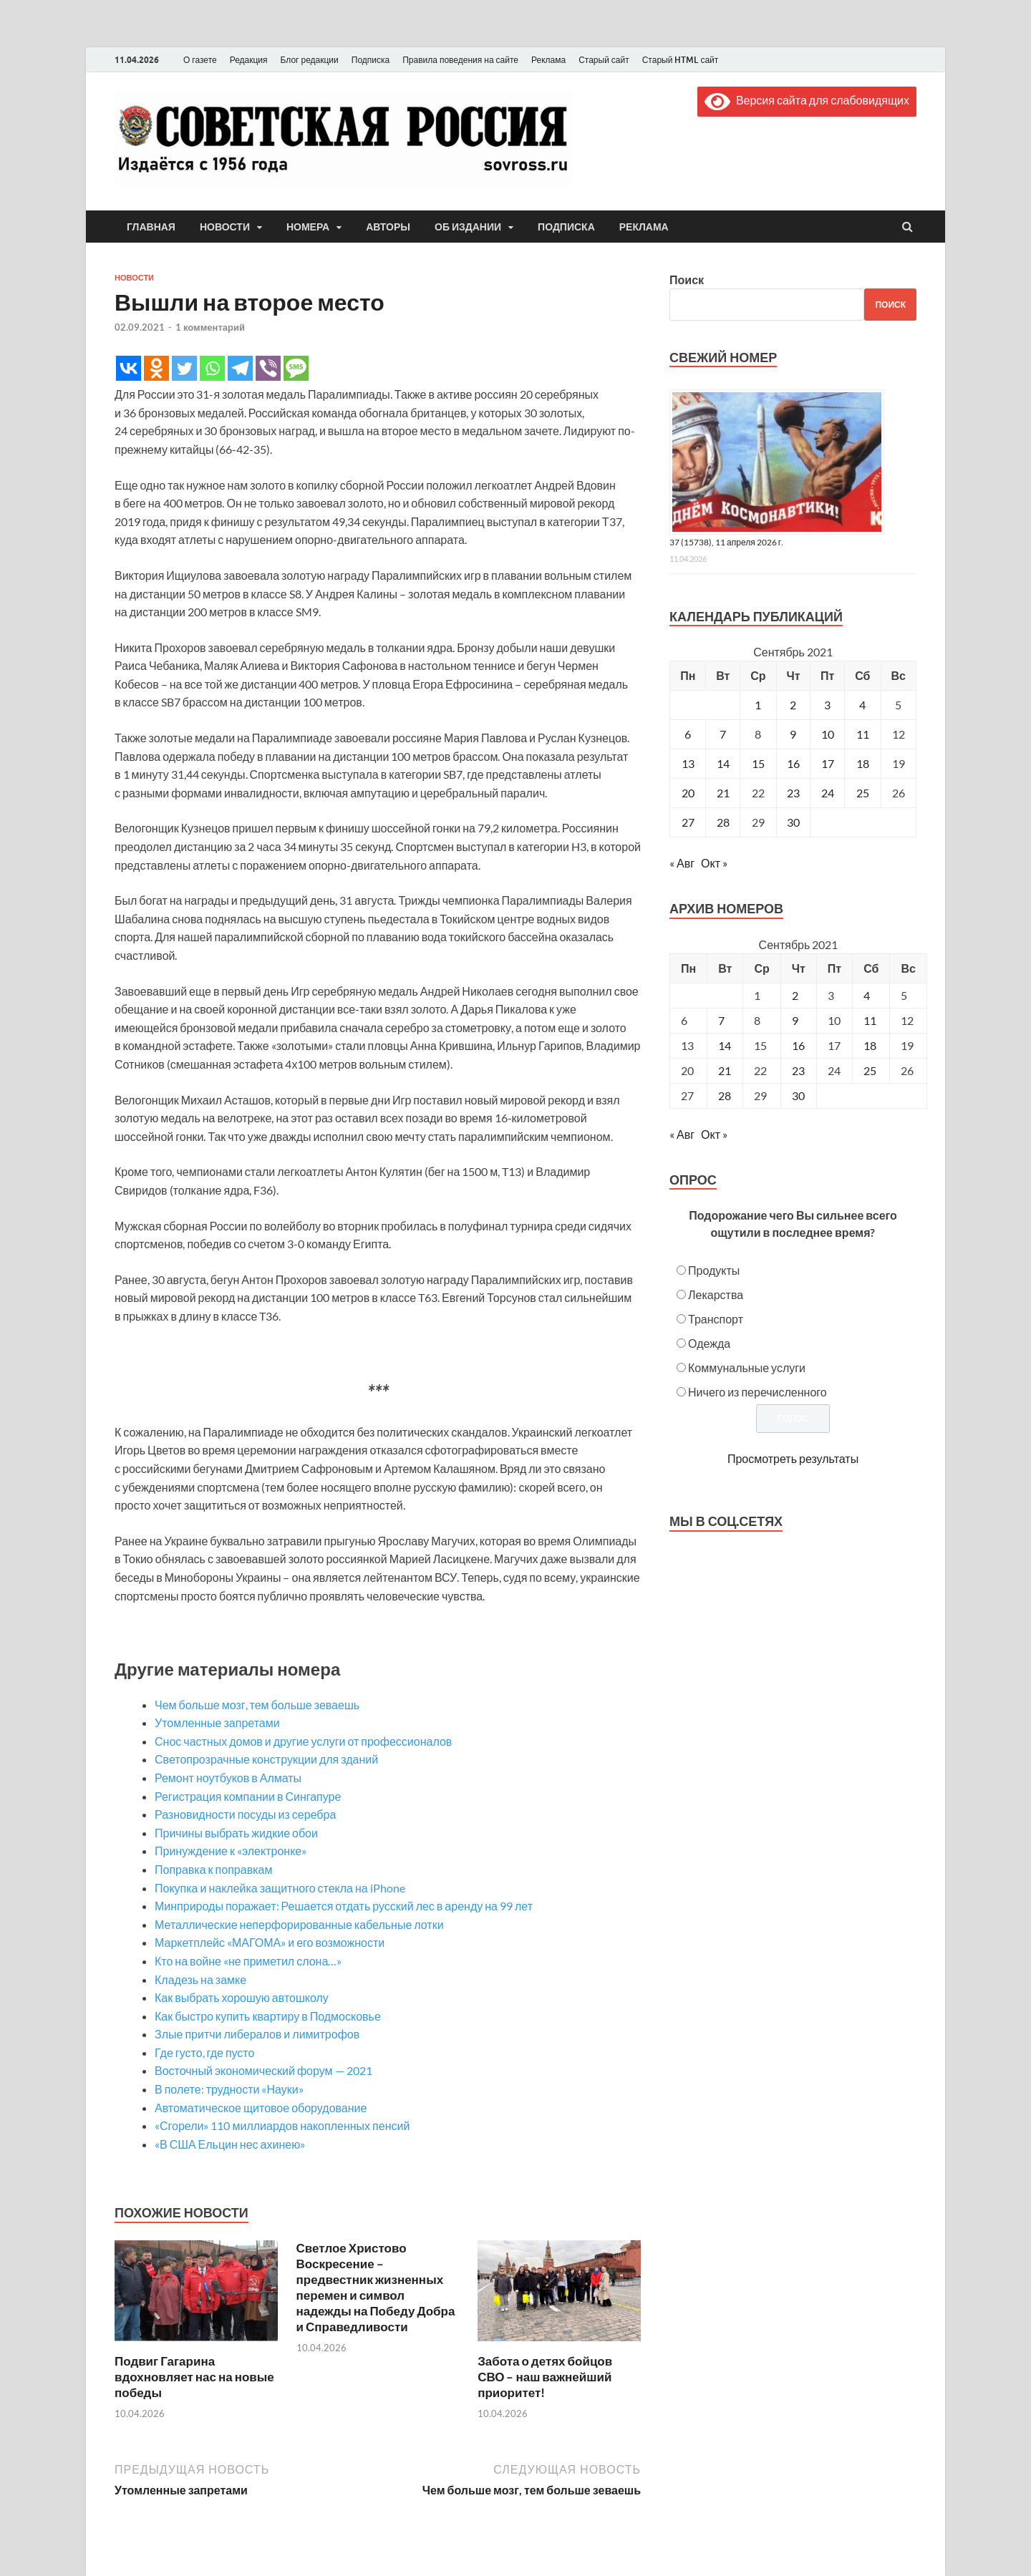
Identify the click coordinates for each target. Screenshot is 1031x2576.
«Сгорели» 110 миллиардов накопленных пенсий (282, 2125)
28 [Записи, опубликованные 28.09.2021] (723, 822)
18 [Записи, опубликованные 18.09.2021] (862, 763)
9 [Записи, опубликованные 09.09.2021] (793, 734)
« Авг (681, 863)
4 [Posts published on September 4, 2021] (866, 995)
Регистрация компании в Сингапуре (248, 1796)
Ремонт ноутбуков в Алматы (228, 1777)
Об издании (468, 227)
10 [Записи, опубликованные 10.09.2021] (827, 734)
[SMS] (296, 368)
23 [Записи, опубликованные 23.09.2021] (793, 792)
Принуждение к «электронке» (230, 1850)
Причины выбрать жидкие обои (236, 1832)
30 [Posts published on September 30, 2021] (798, 1095)
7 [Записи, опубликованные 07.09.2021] (723, 734)
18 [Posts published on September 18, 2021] (869, 1045)
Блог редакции (310, 59)
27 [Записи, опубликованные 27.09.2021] (688, 822)
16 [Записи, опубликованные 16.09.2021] (793, 763)
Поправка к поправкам (213, 1869)
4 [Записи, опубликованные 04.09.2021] (862, 704)
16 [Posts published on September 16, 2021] (798, 1045)
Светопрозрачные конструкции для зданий (266, 1759)
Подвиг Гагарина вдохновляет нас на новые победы (194, 2376)
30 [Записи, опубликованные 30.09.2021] (793, 822)
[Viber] (268, 368)
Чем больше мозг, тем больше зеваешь (257, 1704)
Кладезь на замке (200, 1979)
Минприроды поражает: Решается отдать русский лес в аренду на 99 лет (344, 1905)
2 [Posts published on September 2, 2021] (795, 995)
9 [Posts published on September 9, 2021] (795, 1020)
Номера (307, 227)
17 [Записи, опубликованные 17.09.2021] (827, 763)
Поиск (686, 279)
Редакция (249, 59)
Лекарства (715, 1294)
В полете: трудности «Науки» (229, 2089)
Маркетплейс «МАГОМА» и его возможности (269, 1942)
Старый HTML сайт (680, 59)
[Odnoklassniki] (156, 368)
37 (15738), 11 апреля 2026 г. (726, 542)
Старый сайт (604, 59)
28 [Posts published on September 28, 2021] (724, 1095)
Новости (225, 227)
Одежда (709, 1343)
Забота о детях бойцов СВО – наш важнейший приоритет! (545, 2376)
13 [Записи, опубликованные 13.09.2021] (688, 763)
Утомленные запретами (217, 1722)
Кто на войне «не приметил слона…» (248, 1961)
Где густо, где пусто (204, 2052)
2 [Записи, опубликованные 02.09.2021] (793, 704)
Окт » (714, 863)
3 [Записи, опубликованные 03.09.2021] (827, 704)
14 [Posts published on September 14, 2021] (724, 1045)
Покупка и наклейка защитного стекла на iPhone (280, 1888)
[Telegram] (240, 368)
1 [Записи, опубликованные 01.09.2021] (758, 704)
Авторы (388, 227)
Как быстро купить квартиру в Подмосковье (268, 2016)
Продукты (714, 1270)
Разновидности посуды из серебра (245, 1814)
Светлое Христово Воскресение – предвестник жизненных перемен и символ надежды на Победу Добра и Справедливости (375, 2287)
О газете (200, 59)
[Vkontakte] (128, 368)
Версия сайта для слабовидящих (807, 100)
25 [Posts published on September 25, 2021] (869, 1070)
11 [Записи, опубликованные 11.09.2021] (862, 734)
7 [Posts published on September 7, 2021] (721, 1020)
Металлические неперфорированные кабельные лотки (299, 1924)
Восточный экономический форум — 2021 (263, 2070)
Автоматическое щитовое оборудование (261, 2107)
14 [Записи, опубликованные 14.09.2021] (723, 763)
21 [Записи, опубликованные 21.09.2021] (723, 792)
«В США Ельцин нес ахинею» (230, 2144)
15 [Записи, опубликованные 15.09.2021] (758, 763)
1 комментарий (210, 327)
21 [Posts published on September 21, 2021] (724, 1070)
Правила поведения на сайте (460, 59)
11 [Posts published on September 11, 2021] (869, 1020)
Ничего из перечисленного (757, 1392)
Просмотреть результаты (792, 1458)
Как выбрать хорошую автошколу (242, 1997)
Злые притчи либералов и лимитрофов (257, 2034)
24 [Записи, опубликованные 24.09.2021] (827, 792)
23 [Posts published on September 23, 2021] (798, 1070)
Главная (151, 227)
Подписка (370, 59)
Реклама (548, 59)
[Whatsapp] (212, 368)
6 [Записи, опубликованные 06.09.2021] (687, 734)
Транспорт (715, 1319)
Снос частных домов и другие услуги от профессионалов (303, 1741)
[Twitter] (184, 368)
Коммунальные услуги (746, 1367)
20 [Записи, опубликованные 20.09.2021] (688, 792)
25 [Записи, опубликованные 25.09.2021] (862, 792)
